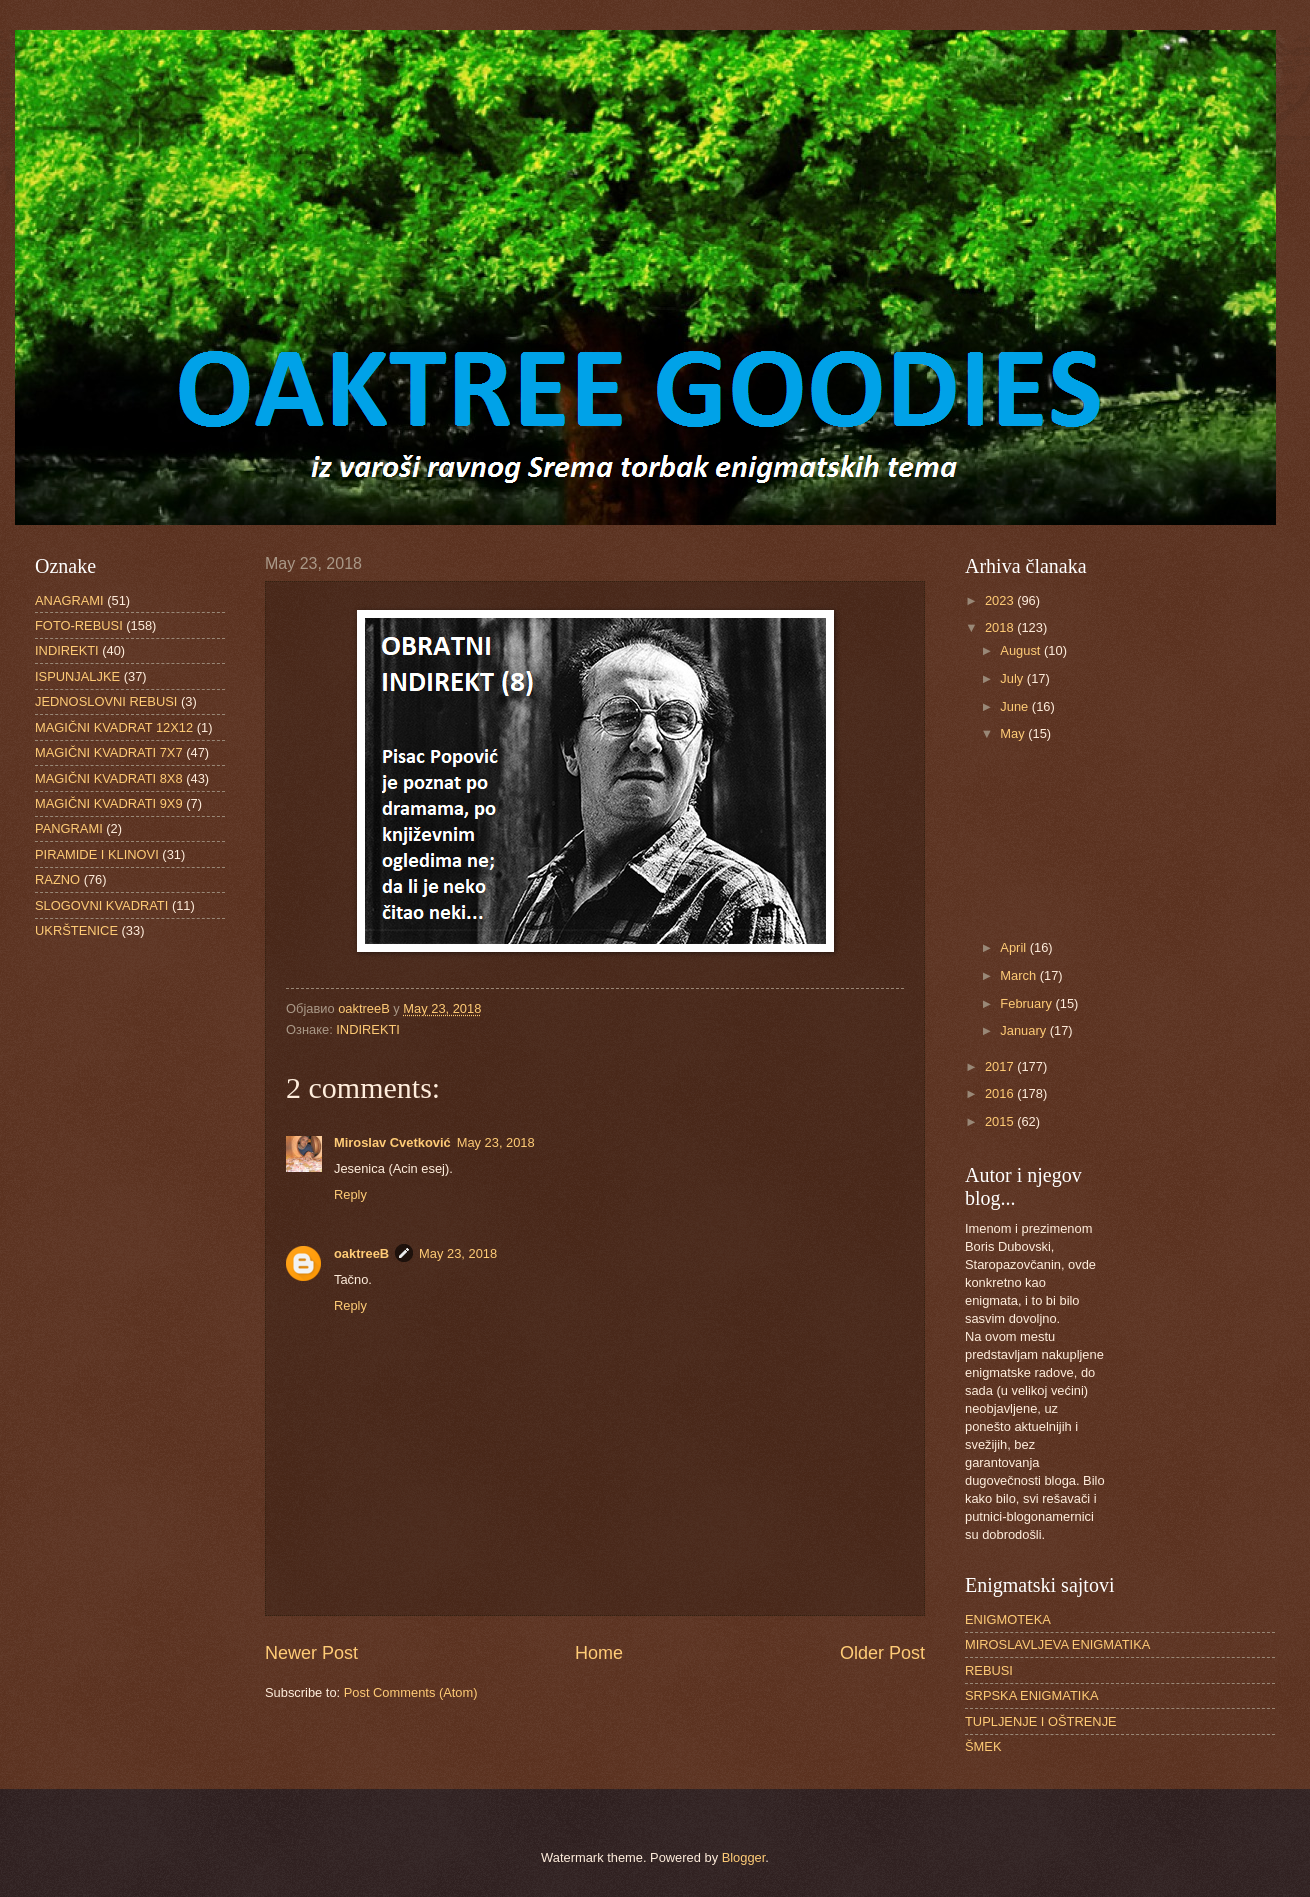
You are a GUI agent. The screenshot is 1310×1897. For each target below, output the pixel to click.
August (1022, 650)
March (1019, 975)
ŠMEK (983, 1746)
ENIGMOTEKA (1008, 1619)
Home (599, 1653)
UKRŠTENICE (76, 930)
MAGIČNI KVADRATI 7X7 (109, 752)
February (1027, 1003)
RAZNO (57, 879)
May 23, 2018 (496, 1142)
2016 (1001, 1093)
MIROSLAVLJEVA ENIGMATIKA (1057, 1644)
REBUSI (989, 1670)
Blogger (744, 1857)
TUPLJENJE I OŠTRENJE (1041, 1721)
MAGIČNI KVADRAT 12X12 (114, 727)
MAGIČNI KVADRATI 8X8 (109, 778)
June (1016, 706)
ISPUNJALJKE (77, 676)
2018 (1001, 627)
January (1024, 1030)
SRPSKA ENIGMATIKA (1032, 1695)
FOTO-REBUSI (79, 625)
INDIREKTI (368, 1029)
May (1014, 733)
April (1014, 947)
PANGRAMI (69, 828)
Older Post (882, 1653)
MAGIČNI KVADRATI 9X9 (109, 803)
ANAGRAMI (69, 600)
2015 (1001, 1121)
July (1013, 678)
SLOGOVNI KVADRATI (101, 905)
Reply (350, 1194)
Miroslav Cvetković (392, 1142)
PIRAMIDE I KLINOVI (97, 854)
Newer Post (311, 1653)
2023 (1001, 600)
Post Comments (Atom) (411, 1692)
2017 (1001, 1066)
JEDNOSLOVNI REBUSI (106, 701)
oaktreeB (361, 1253)
